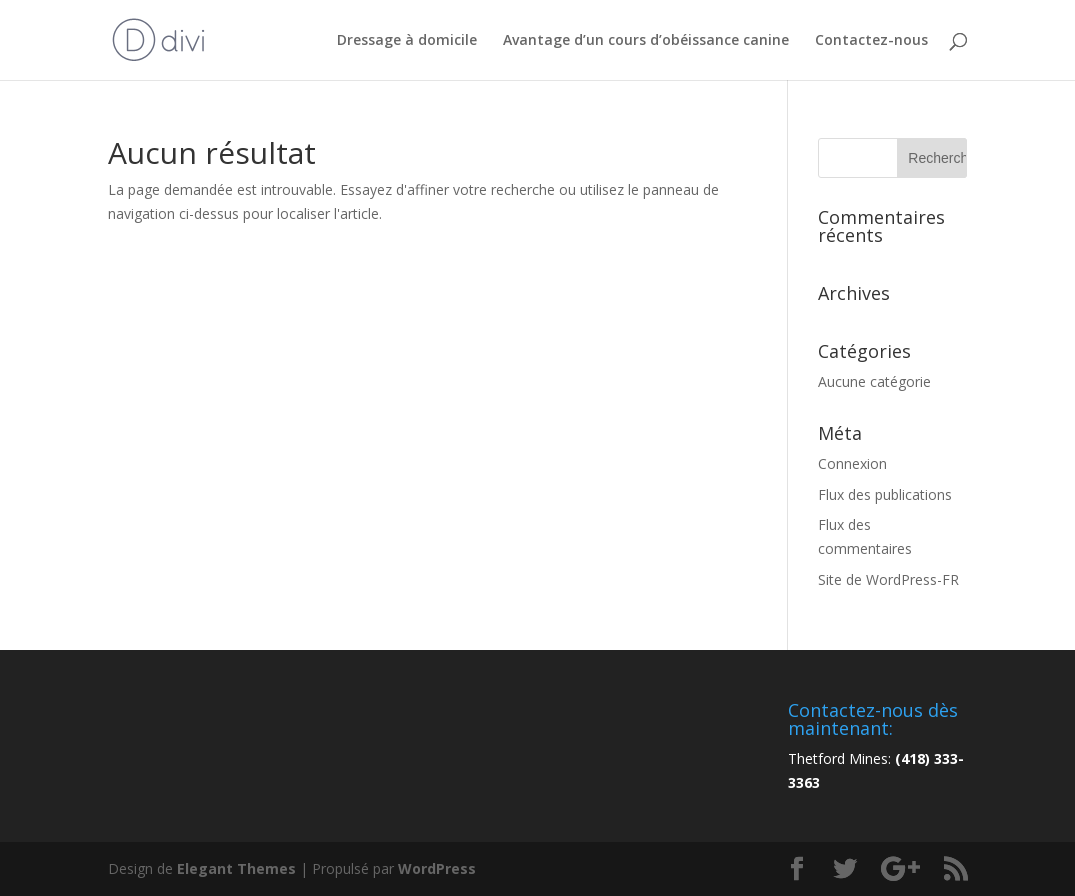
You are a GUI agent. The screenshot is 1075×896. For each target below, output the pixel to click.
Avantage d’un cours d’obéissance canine (646, 41)
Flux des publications (885, 494)
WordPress (437, 868)
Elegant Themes (236, 868)
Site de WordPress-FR (888, 579)
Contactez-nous (871, 41)
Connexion (852, 463)
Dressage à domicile (407, 41)
